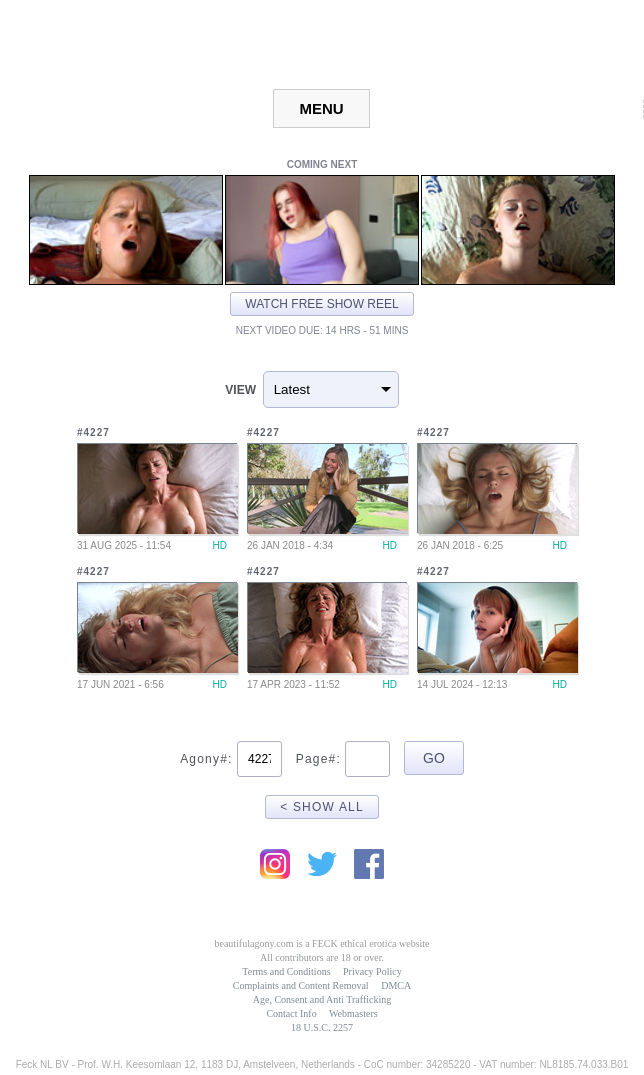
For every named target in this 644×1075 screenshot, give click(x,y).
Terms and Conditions (286, 971)
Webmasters (353, 1013)
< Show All (322, 807)
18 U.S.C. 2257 (322, 1027)
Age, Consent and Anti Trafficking (322, 999)
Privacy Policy (372, 971)
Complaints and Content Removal (301, 985)
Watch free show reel (321, 304)
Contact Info (291, 1013)
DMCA (396, 985)
